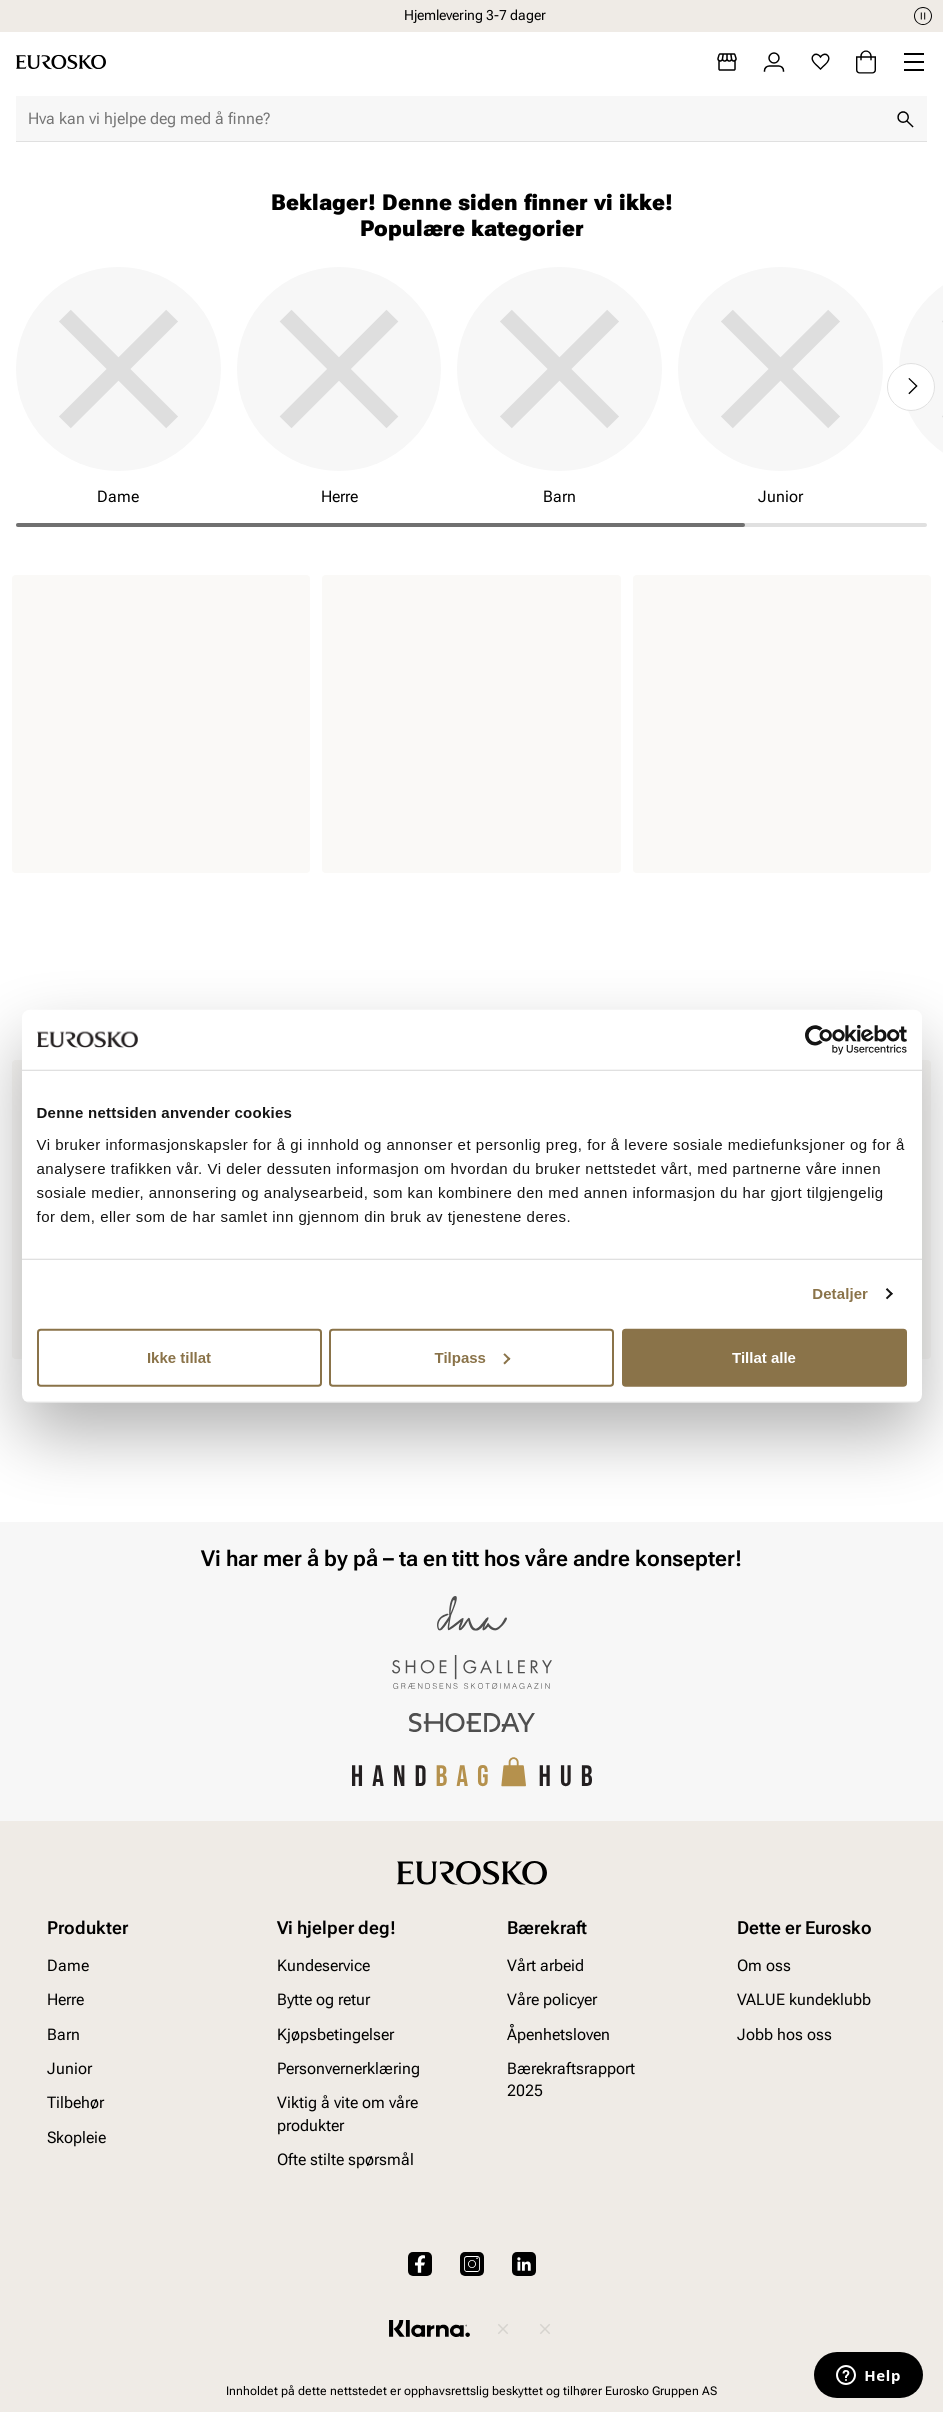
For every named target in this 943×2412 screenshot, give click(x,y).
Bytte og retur (323, 1999)
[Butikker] (727, 62)
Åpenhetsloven (558, 2033)
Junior (69, 2068)
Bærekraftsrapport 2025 (571, 2079)
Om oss (764, 1964)
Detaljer (840, 1293)
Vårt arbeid (545, 1964)
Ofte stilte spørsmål (345, 2159)
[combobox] (455, 119)
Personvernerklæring (348, 2068)
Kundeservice (323, 1964)
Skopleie (76, 2136)
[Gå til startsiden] (61, 62)
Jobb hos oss (784, 2033)
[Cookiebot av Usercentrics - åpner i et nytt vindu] (819, 1040)
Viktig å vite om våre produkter (347, 2113)
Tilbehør (75, 2102)
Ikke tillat (179, 1356)
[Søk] (905, 119)
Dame (68, 1964)
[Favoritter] (820, 62)
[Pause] (923, 16)
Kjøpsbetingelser (335, 2033)
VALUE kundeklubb (804, 1999)
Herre (65, 1999)
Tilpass (472, 1356)
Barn (63, 2033)
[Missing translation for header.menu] (914, 62)
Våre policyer (552, 1999)
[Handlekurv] (866, 62)
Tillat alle (764, 1356)
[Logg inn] (774, 62)
